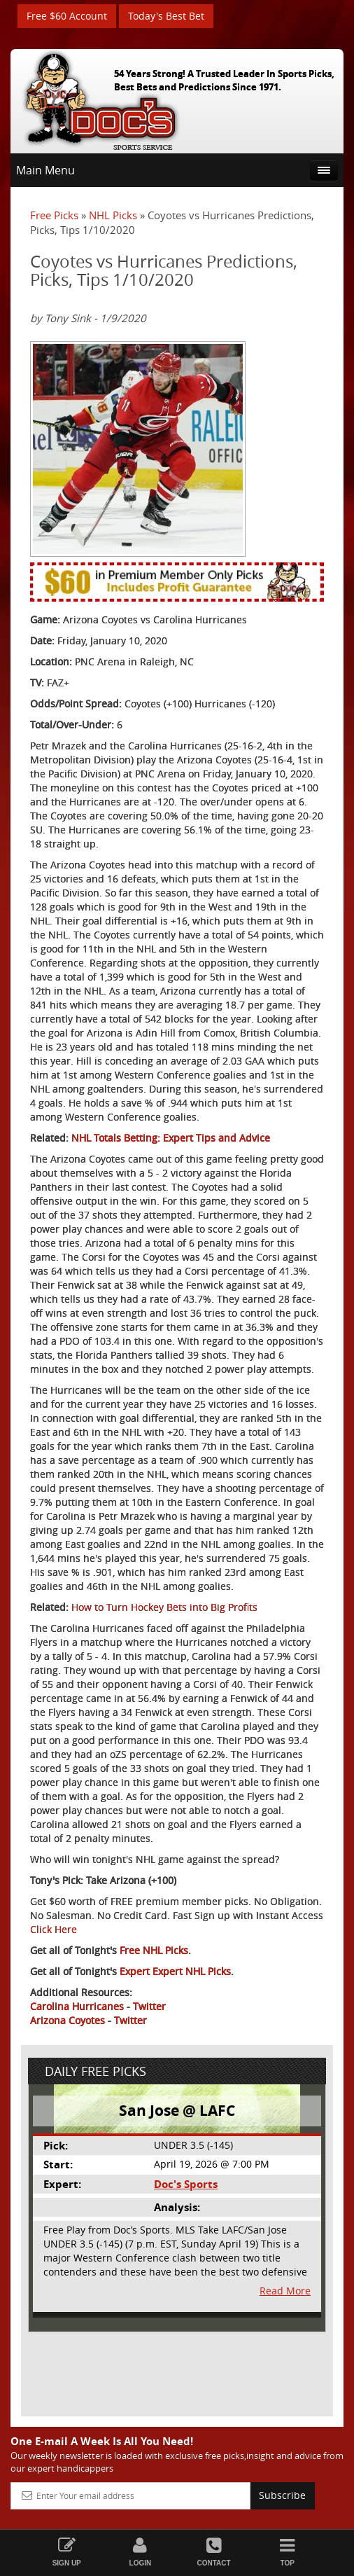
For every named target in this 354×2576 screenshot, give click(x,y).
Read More (285, 2290)
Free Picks (54, 215)
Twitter (149, 2006)
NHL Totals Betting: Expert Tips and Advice (170, 1137)
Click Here (53, 1929)
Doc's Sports (186, 2184)
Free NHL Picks (154, 1950)
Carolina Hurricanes (77, 2006)
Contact (213, 2552)
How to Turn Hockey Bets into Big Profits (164, 1607)
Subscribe (282, 2495)
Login (140, 2552)
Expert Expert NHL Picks (175, 1971)
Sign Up (66, 2552)
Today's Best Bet (166, 15)
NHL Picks (113, 215)
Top (287, 2552)
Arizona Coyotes (67, 2020)
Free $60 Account (67, 15)
